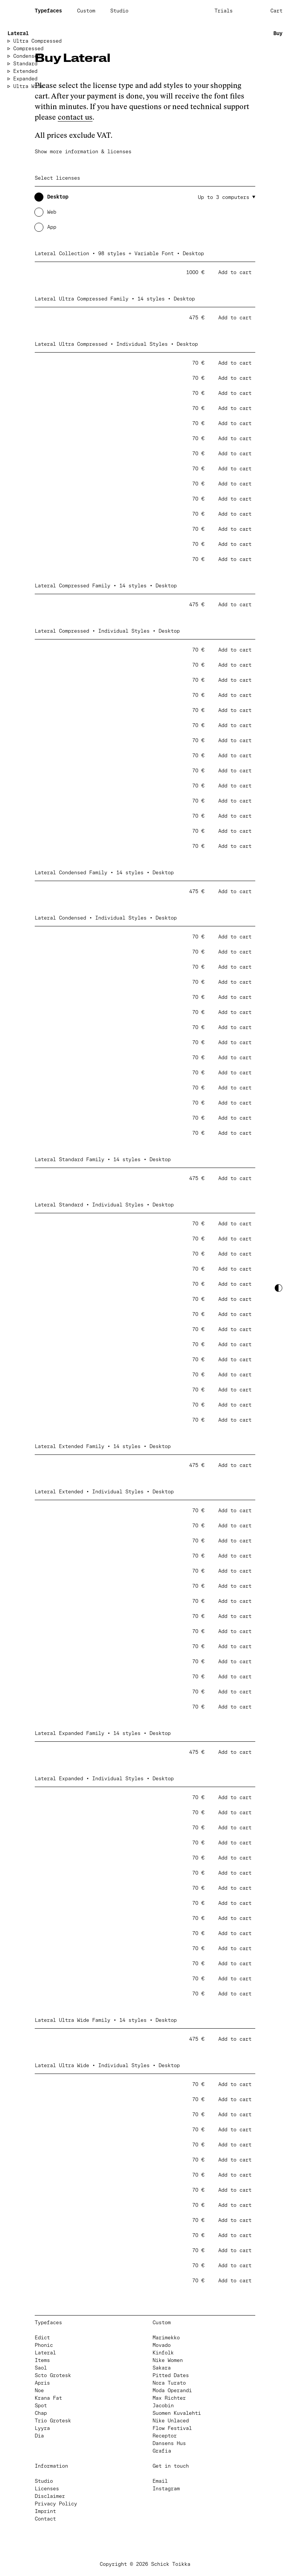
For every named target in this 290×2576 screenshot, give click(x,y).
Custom (86, 11)
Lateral (18, 34)
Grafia (162, 2451)
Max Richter (169, 2398)
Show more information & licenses (83, 152)
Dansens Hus (169, 2444)
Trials (223, 11)
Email (160, 2481)
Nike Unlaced (171, 2421)
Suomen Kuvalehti (177, 2413)
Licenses (47, 2489)
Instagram (166, 2489)
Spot (41, 2406)
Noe (39, 2391)
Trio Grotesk (53, 2421)
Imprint (45, 2511)
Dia (39, 2436)
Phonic (44, 2345)
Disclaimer (50, 2496)
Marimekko (166, 2338)
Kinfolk (163, 2353)
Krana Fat (48, 2398)
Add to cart (234, 273)
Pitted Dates (171, 2376)
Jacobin (163, 2406)
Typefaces (48, 11)
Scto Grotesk (53, 2376)
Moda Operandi (172, 2391)
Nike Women (168, 2360)
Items (42, 2360)
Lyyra (42, 2428)
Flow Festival (172, 2428)
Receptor (165, 2436)
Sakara (162, 2368)
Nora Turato (169, 2383)
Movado (162, 2345)
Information (51, 2466)
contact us (75, 117)
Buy (277, 34)
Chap (41, 2413)
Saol (41, 2368)
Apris (42, 2383)
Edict (42, 2338)
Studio (119, 11)
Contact (45, 2519)
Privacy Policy (56, 2504)
